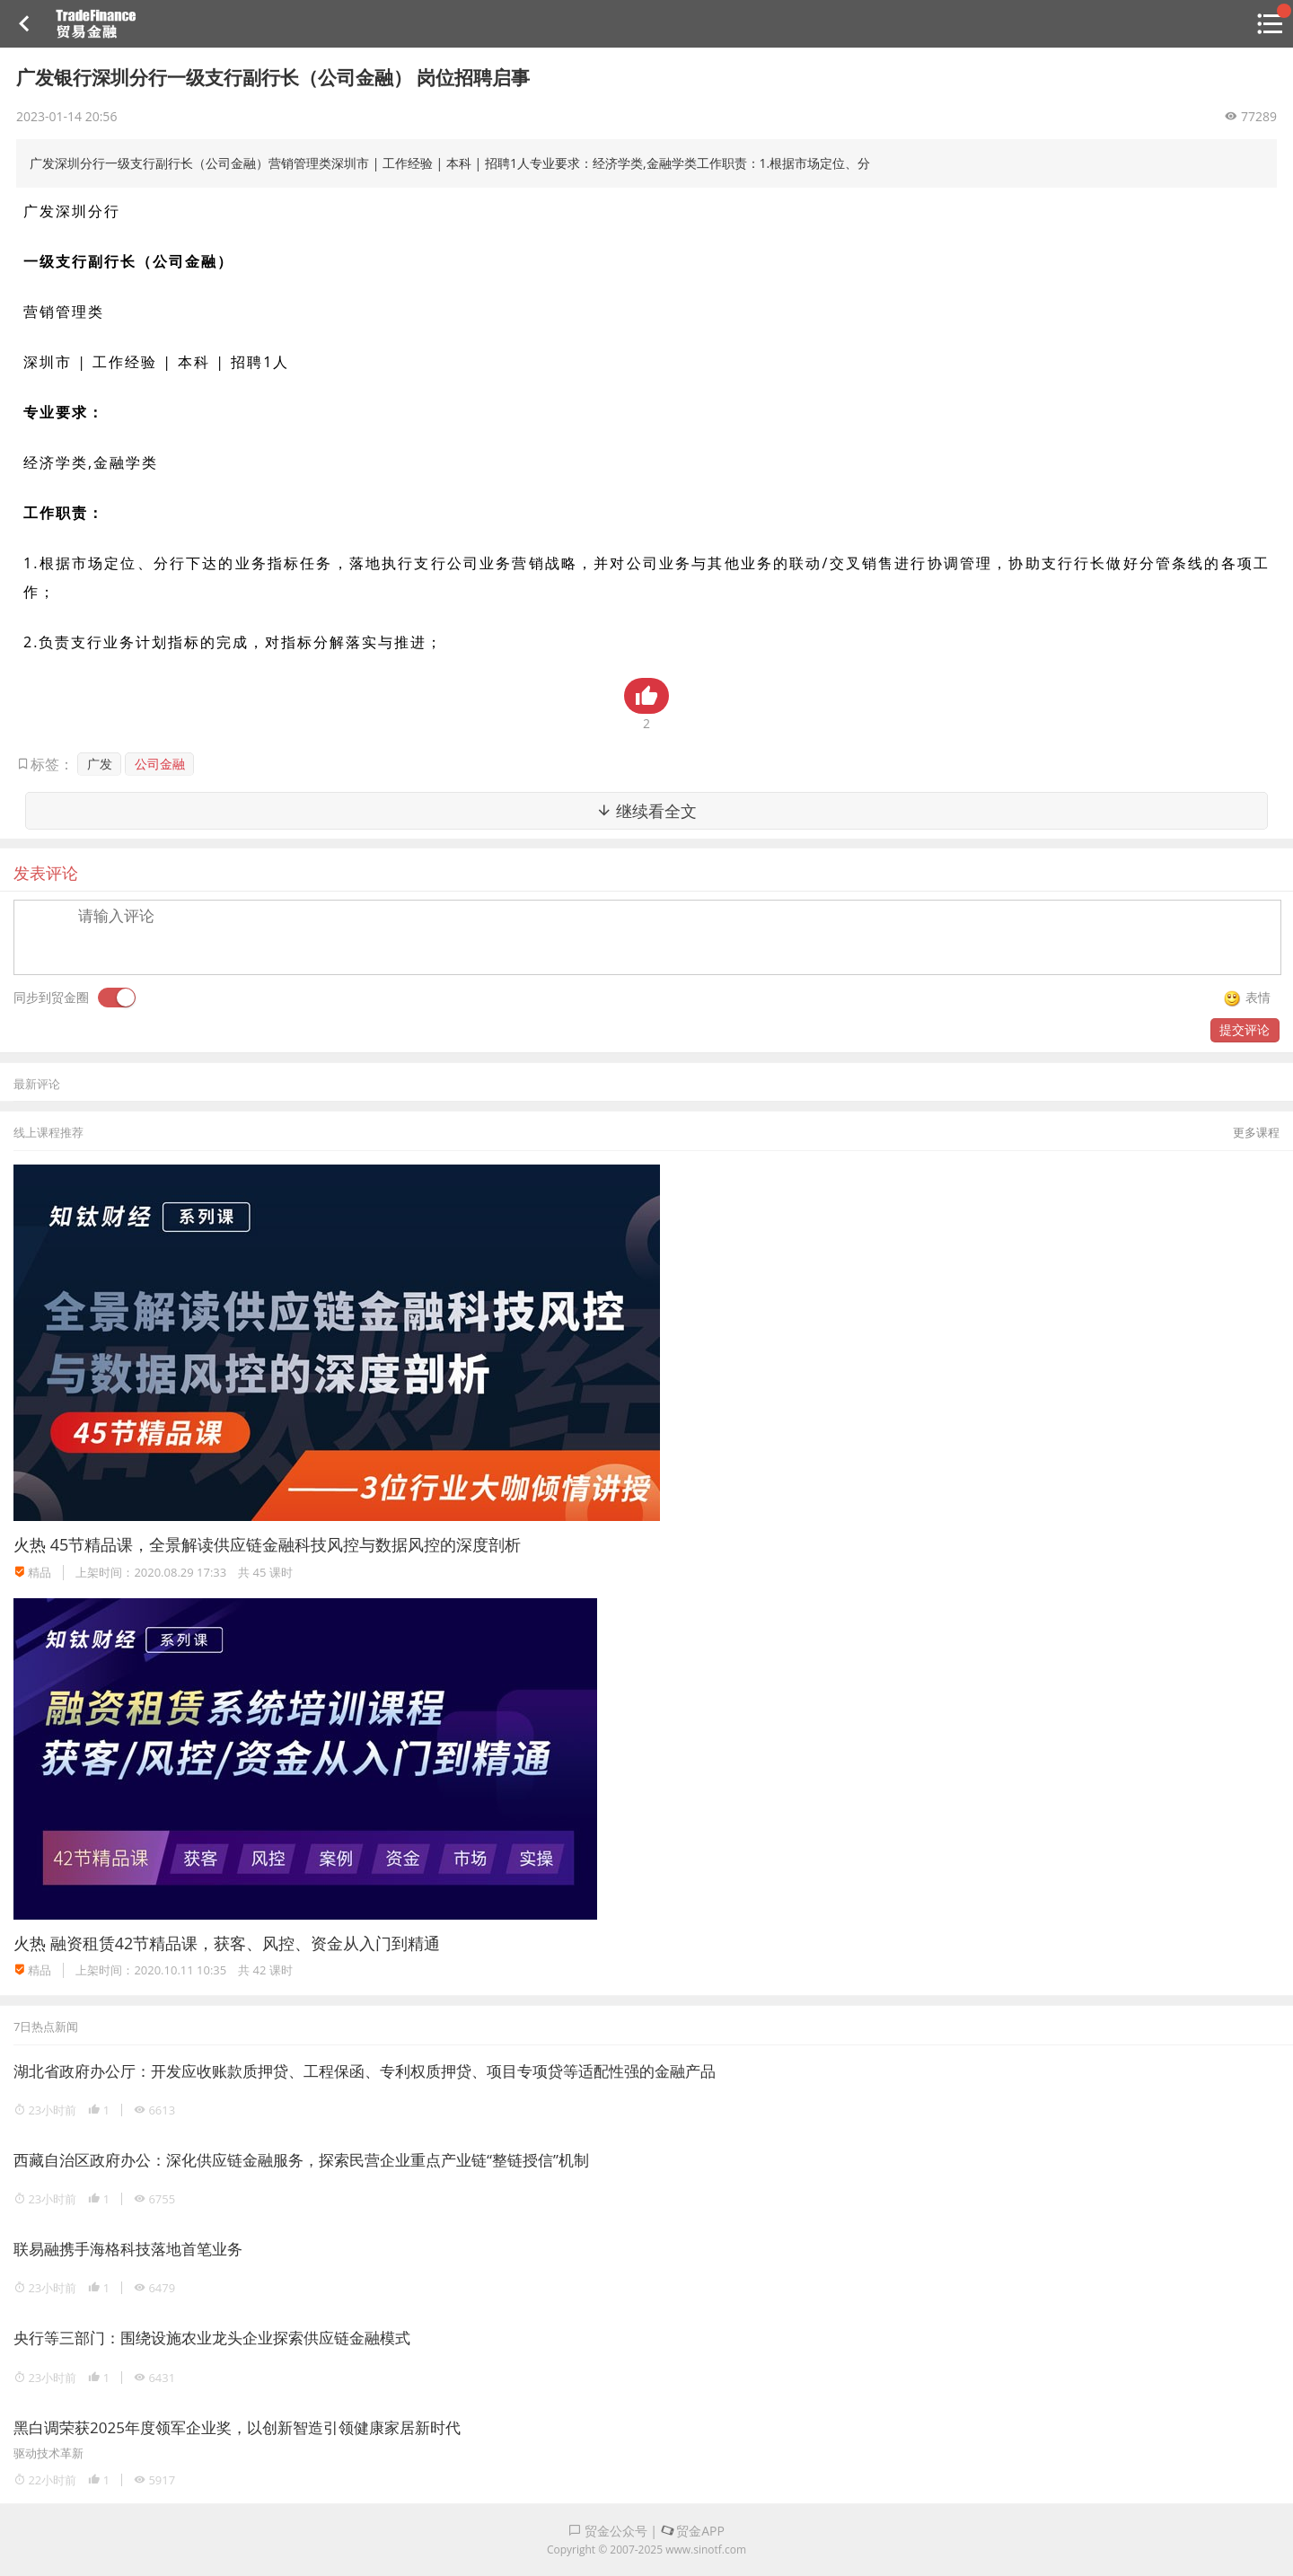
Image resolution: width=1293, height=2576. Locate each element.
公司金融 (160, 763)
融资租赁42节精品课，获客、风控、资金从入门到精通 (245, 1943)
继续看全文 (647, 811)
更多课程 (1256, 1132)
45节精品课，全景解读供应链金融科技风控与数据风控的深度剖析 (286, 1544)
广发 (99, 763)
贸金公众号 (607, 2530)
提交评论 (1244, 1029)
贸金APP (693, 2530)
